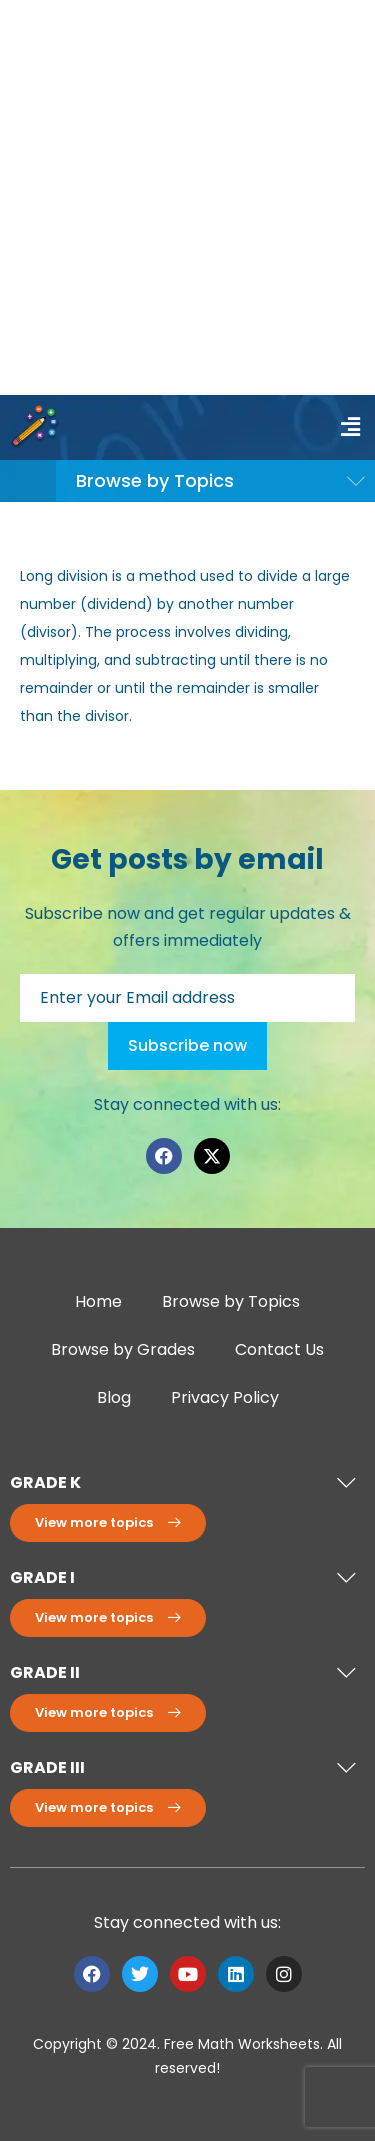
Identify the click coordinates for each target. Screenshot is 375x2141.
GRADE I (42, 1577)
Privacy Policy (225, 1397)
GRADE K (45, 1482)
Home (98, 1301)
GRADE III (47, 1767)
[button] (350, 427)
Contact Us (279, 1349)
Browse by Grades (123, 1349)
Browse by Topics (231, 1301)
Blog (114, 1397)
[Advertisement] (187, 197)
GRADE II (45, 1672)
